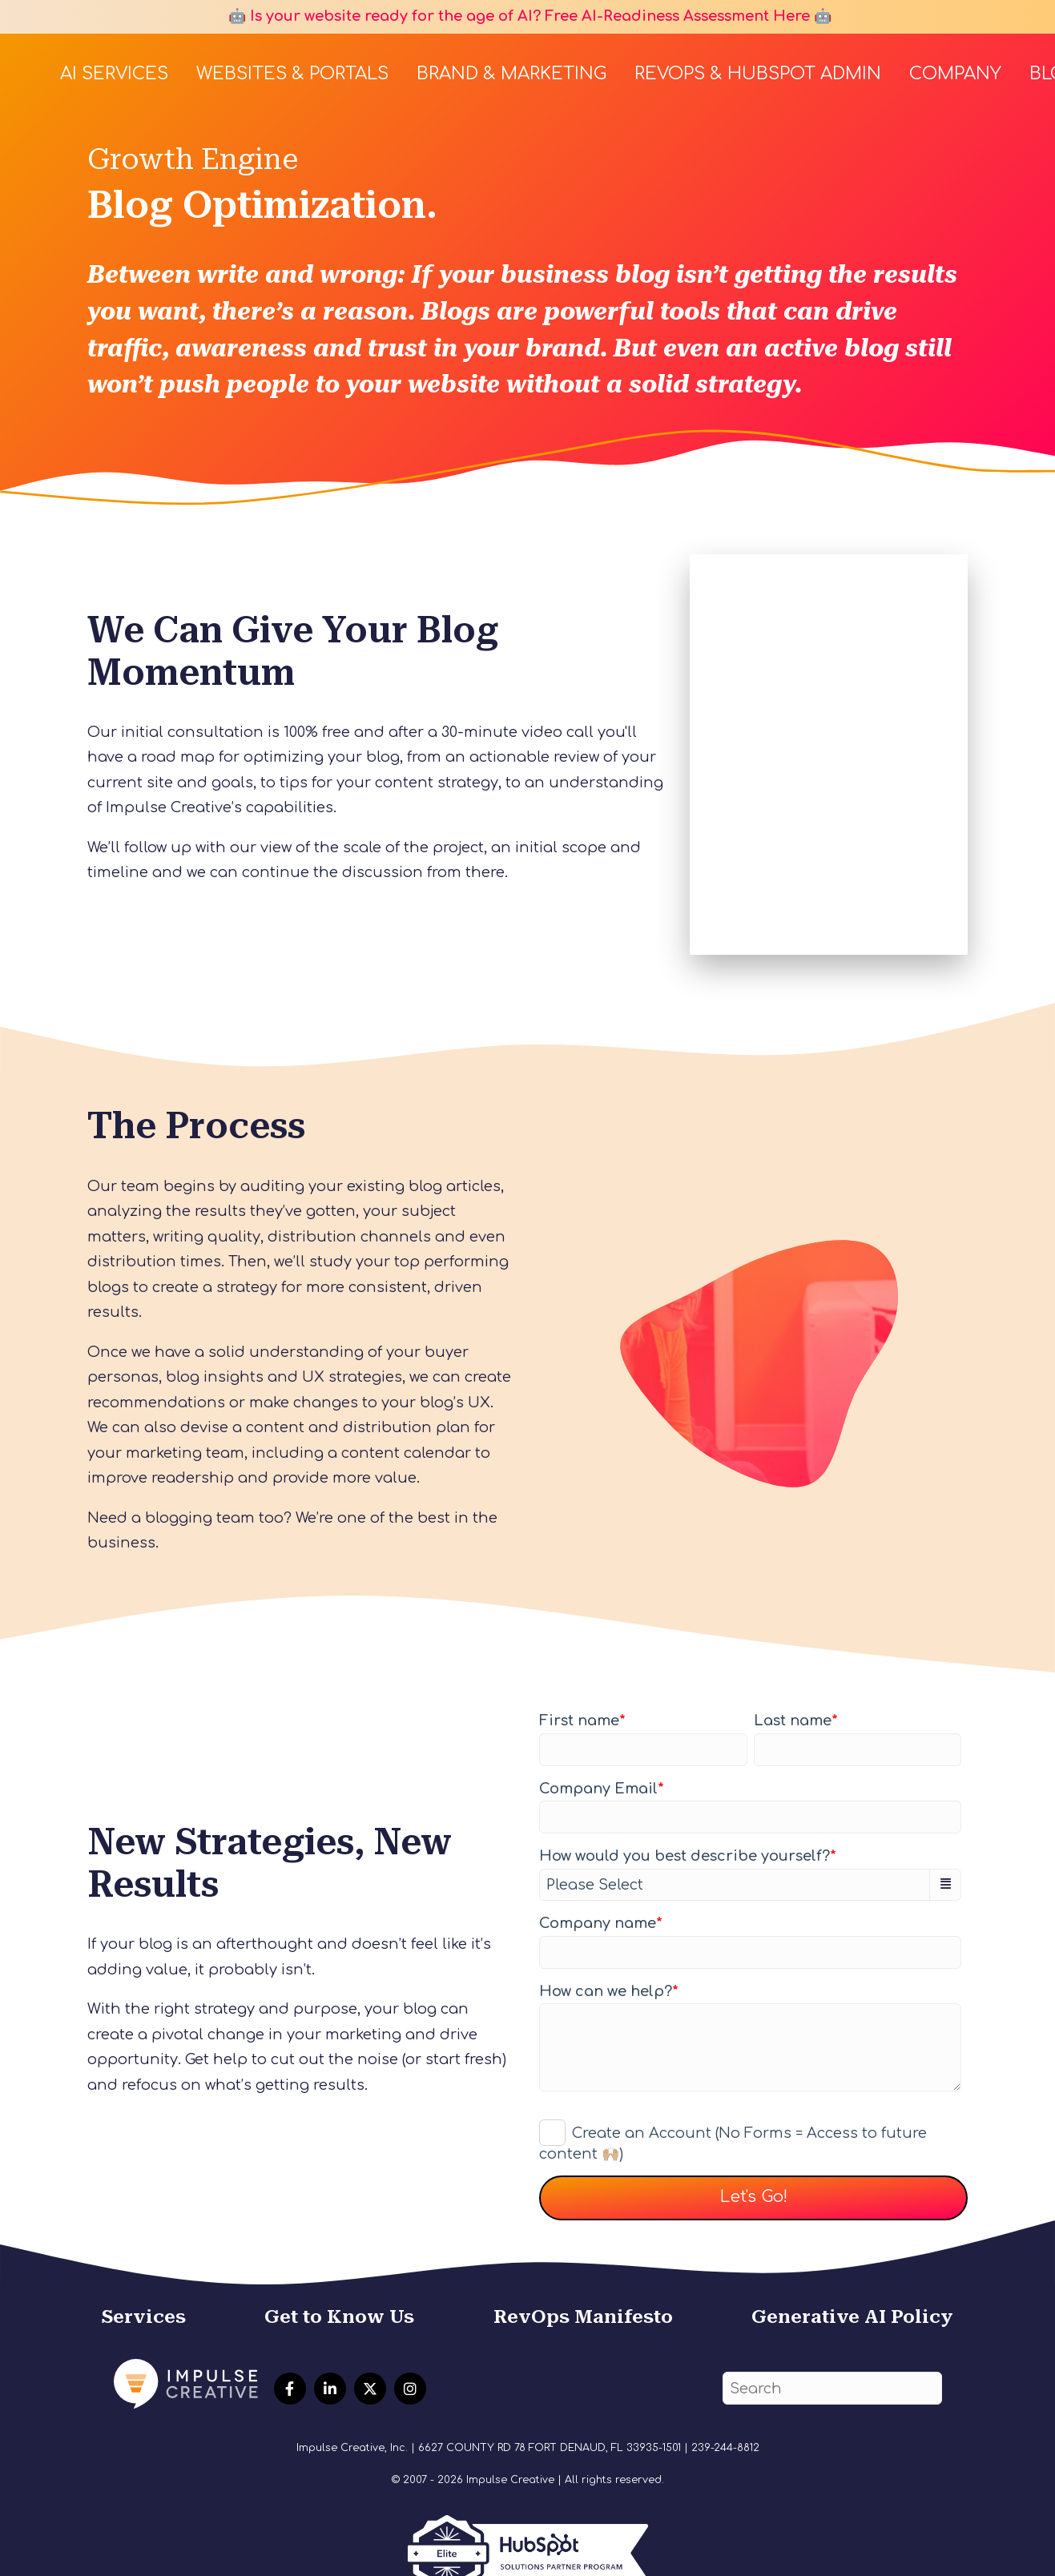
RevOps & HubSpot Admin (757, 73)
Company (955, 73)
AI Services (114, 73)
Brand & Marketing (511, 73)
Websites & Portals (292, 73)
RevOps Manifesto (583, 2316)
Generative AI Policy (852, 2316)
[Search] (832, 2388)
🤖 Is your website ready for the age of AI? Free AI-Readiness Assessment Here (517, 16)
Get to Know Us (339, 2316)
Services (144, 2316)
